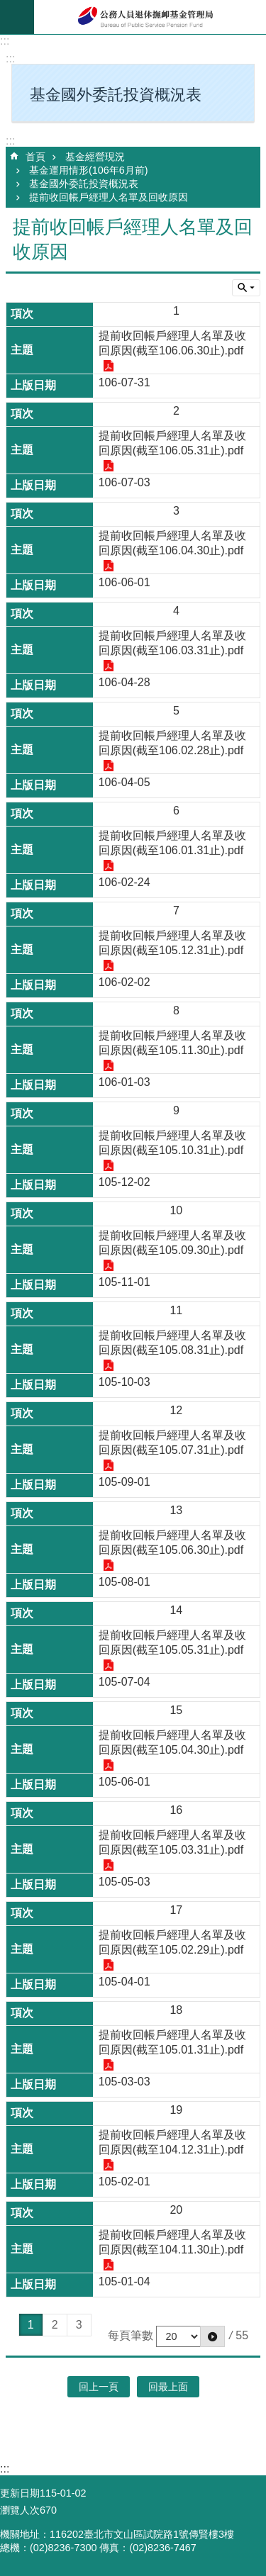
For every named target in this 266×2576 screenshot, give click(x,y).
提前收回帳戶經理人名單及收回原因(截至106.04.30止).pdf (172, 543)
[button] (212, 2336)
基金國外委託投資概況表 (83, 183)
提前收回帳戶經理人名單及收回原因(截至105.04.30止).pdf (172, 1742)
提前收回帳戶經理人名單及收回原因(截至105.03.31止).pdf (172, 1842)
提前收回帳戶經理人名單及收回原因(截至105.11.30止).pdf (172, 1042)
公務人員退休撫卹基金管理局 (150, 17)
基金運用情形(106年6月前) (88, 170)
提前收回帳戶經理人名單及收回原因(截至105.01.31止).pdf (172, 2042)
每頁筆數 (130, 2335)
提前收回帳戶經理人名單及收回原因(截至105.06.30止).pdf (172, 1542)
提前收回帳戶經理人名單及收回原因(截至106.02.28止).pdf (172, 742)
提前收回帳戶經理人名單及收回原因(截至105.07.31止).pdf (172, 1442)
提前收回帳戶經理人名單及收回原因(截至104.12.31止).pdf (172, 2142)
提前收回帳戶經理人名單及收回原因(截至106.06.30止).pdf (172, 343)
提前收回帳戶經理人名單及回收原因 (108, 197)
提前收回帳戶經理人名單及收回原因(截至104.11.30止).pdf (172, 2242)
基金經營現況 (95, 156)
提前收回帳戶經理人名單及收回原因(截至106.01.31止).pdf (172, 842)
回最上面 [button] (168, 2386)
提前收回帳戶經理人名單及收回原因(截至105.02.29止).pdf (172, 1942)
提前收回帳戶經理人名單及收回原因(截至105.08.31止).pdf (172, 1342)
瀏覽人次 (20, 2510)
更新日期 (20, 2493)
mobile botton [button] (17, 17)
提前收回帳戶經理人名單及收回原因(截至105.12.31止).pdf (172, 942)
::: (4, 41)
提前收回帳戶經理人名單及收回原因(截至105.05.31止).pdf (172, 1642)
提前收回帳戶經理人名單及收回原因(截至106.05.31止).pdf (172, 443)
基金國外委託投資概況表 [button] (115, 94)
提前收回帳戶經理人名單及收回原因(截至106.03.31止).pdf (172, 642)
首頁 (35, 156)
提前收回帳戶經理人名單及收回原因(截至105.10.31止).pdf (172, 1142)
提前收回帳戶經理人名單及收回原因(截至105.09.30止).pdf (172, 1242)
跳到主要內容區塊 (7, 7)
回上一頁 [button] (98, 2386)
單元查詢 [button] (246, 287)
